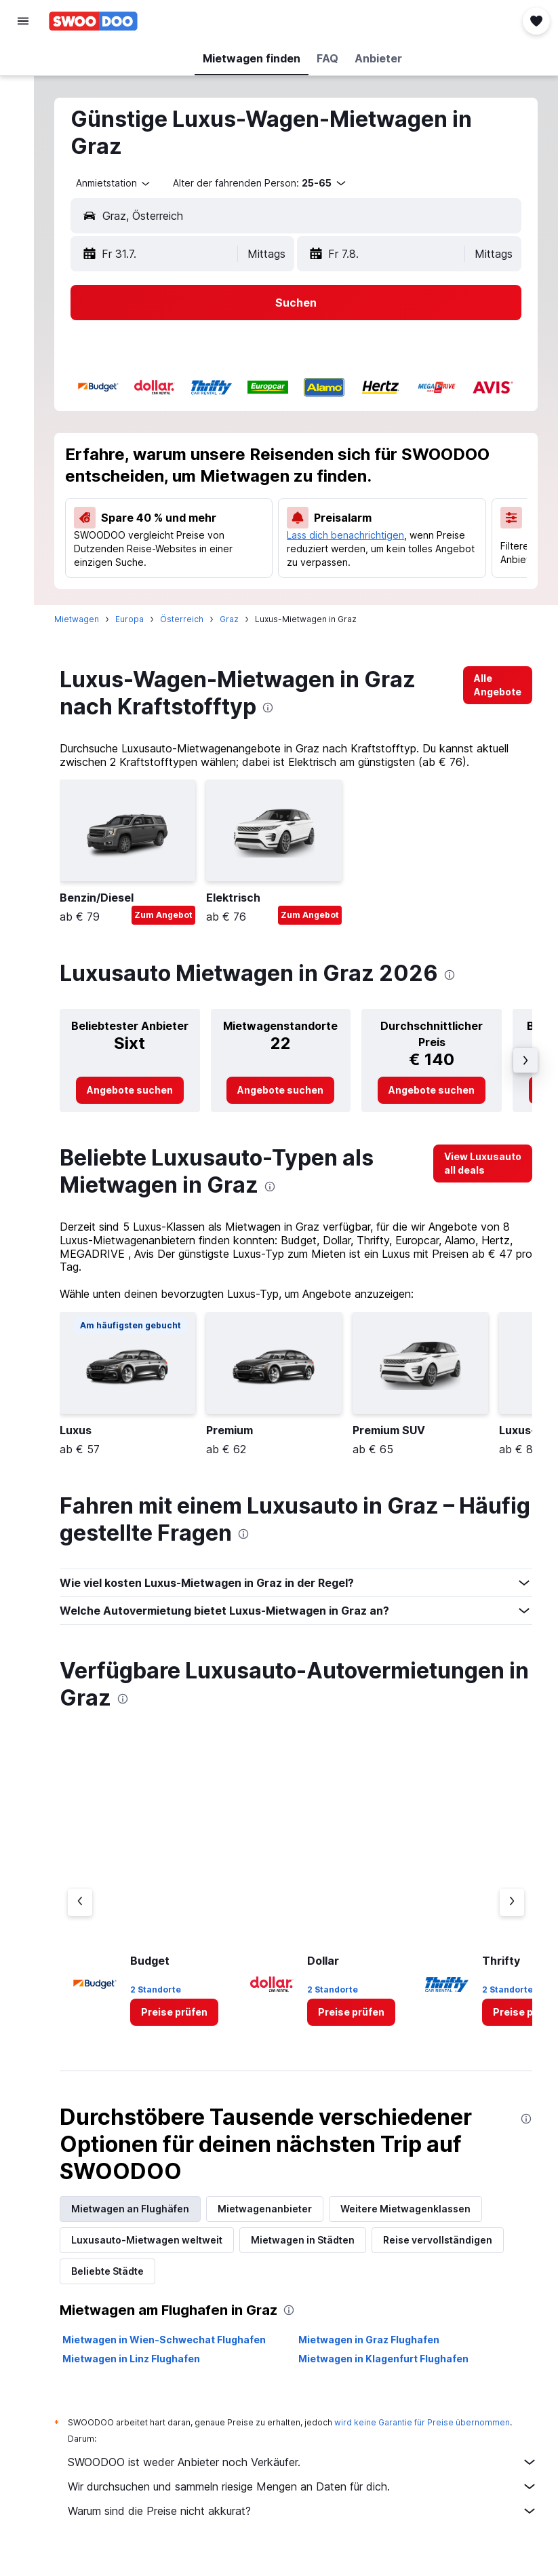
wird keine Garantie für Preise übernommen (435, 2433)
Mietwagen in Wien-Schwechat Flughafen (177, 2350)
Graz (242, 630)
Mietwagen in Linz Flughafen (144, 2369)
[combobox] (126, 183)
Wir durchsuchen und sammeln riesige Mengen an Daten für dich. (309, 2497)
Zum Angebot (176, 926)
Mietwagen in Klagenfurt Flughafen (390, 2369)
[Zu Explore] (23, 176)
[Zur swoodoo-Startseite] (93, 21)
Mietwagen (89, 630)
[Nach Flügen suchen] (23, 62)
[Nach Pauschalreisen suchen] (23, 147)
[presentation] (281, 718)
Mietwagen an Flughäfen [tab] (143, 2219)
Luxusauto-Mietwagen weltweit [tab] (159, 2250)
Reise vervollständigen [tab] (450, 2250)
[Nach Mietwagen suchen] (23, 119)
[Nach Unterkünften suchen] (23, 90)
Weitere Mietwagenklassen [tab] (418, 2219)
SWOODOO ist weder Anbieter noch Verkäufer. (309, 2473)
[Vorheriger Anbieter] (93, 1913)
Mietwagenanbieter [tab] (278, 2219)
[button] (23, 21)
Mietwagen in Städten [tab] (315, 2250)
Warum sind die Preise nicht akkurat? (309, 2522)
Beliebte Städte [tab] (120, 2282)
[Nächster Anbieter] (512, 1913)
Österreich (194, 630)
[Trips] (23, 215)
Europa (142, 630)
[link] (497, 696)
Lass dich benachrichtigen (353, 535)
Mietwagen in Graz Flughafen (375, 2350)
